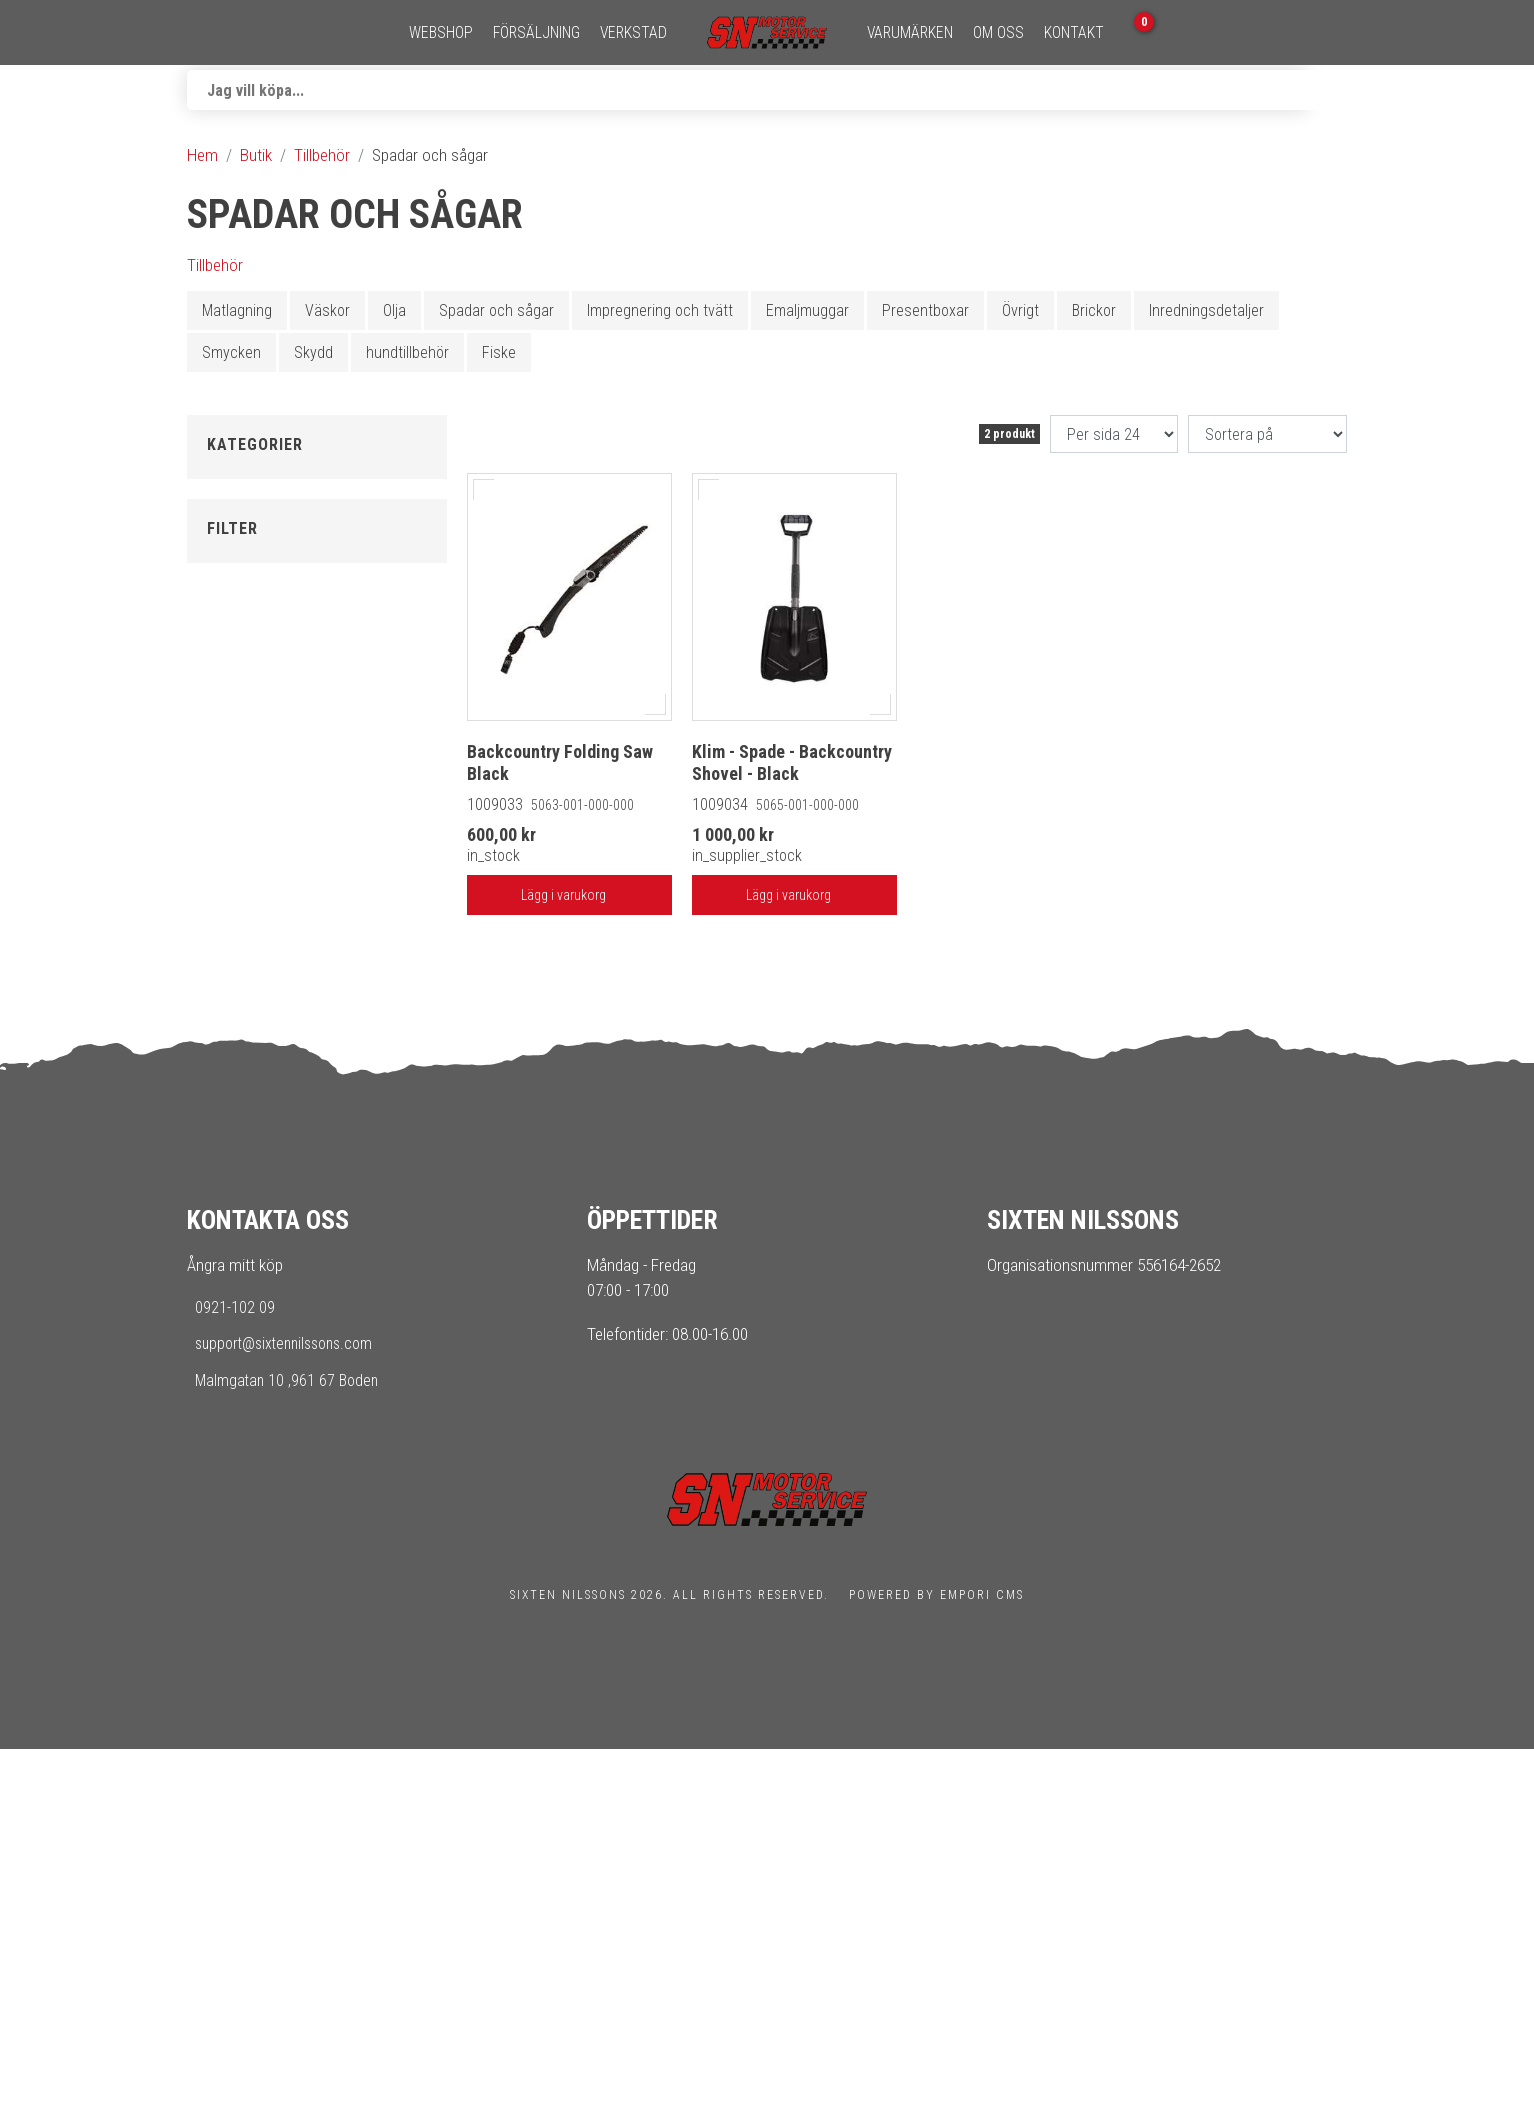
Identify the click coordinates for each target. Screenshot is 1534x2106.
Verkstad (633, 33)
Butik (256, 155)
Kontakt (1074, 33)
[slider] (235, 1106)
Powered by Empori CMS (936, 1952)
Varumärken (910, 33)
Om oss (998, 33)
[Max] (357, 1150)
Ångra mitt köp (235, 1622)
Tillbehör (322, 155)
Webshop (441, 33)
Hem (202, 155)
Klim (240, 898)
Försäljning (536, 33)
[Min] (267, 1150)
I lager (246, 1001)
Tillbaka (231, 476)
